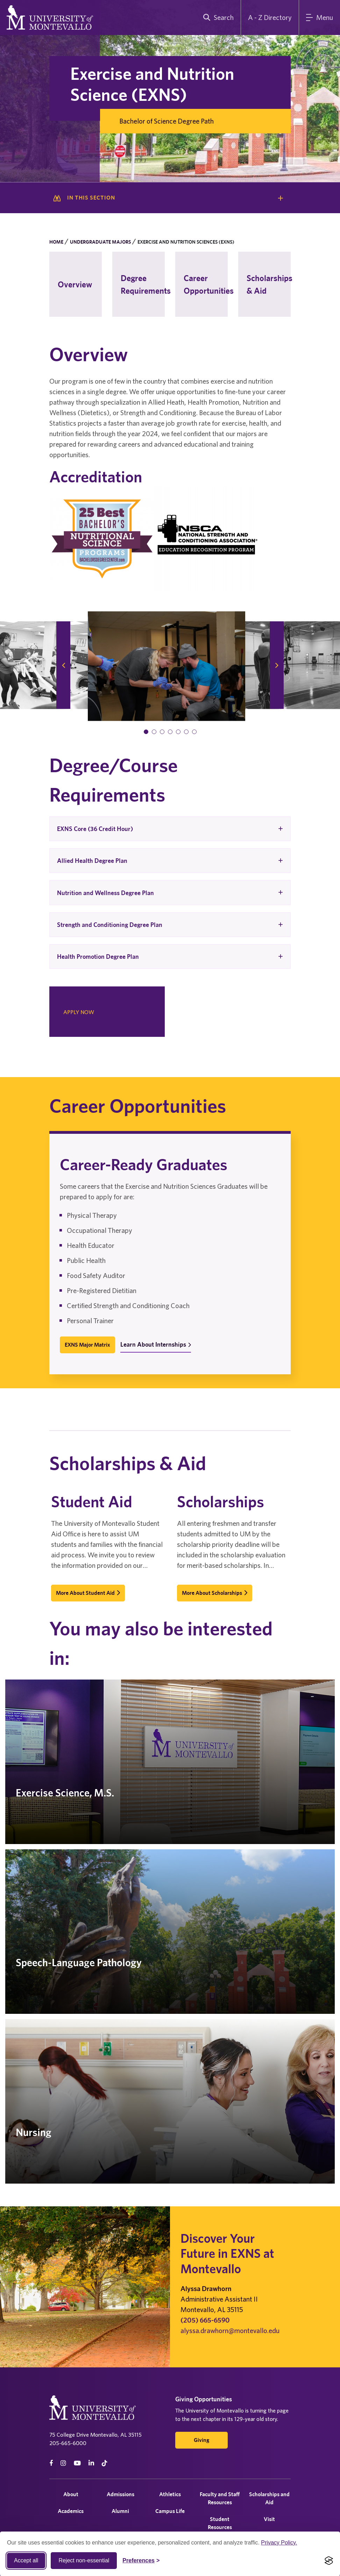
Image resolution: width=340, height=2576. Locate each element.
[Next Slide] (277, 665)
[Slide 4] (170, 731)
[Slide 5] (178, 731)
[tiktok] (104, 2463)
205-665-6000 (67, 2443)
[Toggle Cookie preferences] (141, 2560)
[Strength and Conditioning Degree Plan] (170, 924)
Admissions (120, 2494)
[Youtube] (77, 2463)
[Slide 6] (186, 731)
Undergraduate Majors (100, 242)
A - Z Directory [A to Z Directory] (270, 17)
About (70, 2494)
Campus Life (170, 2511)
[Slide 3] (162, 731)
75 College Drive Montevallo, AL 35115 (95, 2434)
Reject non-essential (83, 2560)
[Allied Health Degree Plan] (170, 860)
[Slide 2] (154, 731)
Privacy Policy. (279, 2543)
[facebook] (51, 2463)
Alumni (120, 2511)
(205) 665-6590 (205, 2320)
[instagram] (63, 2463)
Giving (201, 2440)
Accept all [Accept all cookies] (26, 2560)
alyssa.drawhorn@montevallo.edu (229, 2330)
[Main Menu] (319, 17)
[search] (217, 17)
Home (56, 242)
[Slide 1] (146, 731)
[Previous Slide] (63, 665)
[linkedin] (91, 2463)
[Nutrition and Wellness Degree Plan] (170, 892)
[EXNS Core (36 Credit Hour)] (170, 828)
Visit (269, 2519)
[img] (166, 666)
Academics (71, 2511)
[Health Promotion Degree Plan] (170, 956)
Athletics (170, 2494)
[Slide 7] (194, 731)
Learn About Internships (155, 1344)
